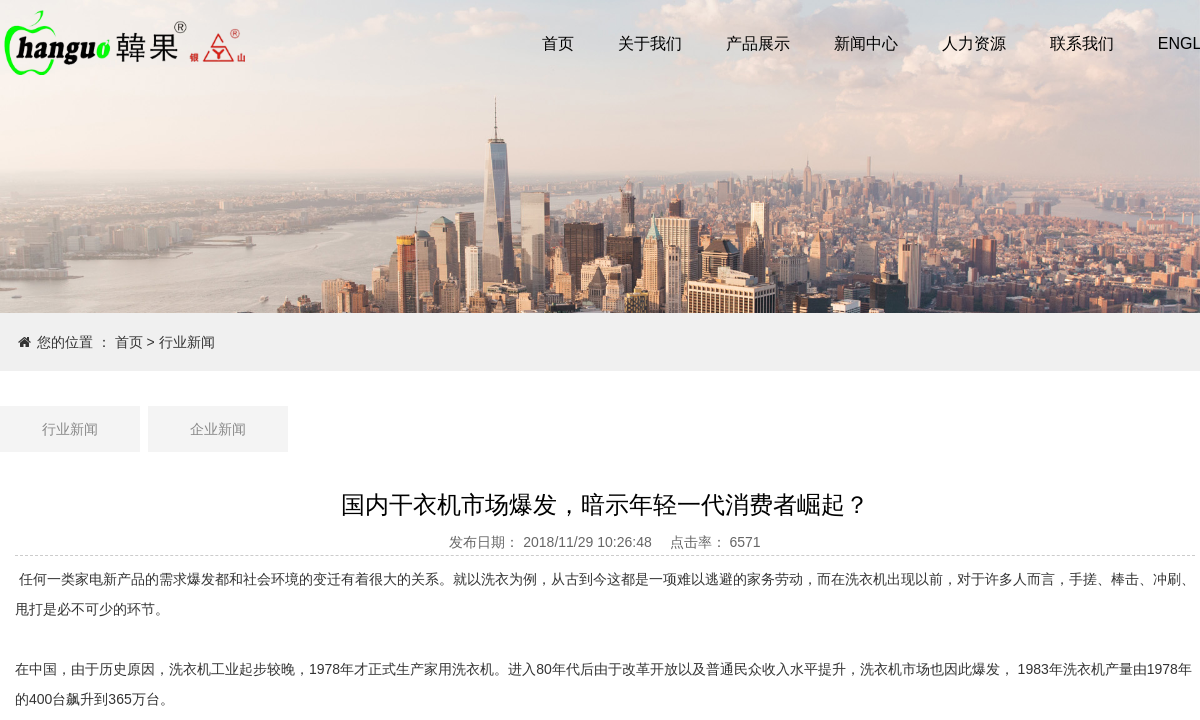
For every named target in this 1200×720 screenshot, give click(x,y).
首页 (129, 342)
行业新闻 (187, 342)
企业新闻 (218, 429)
